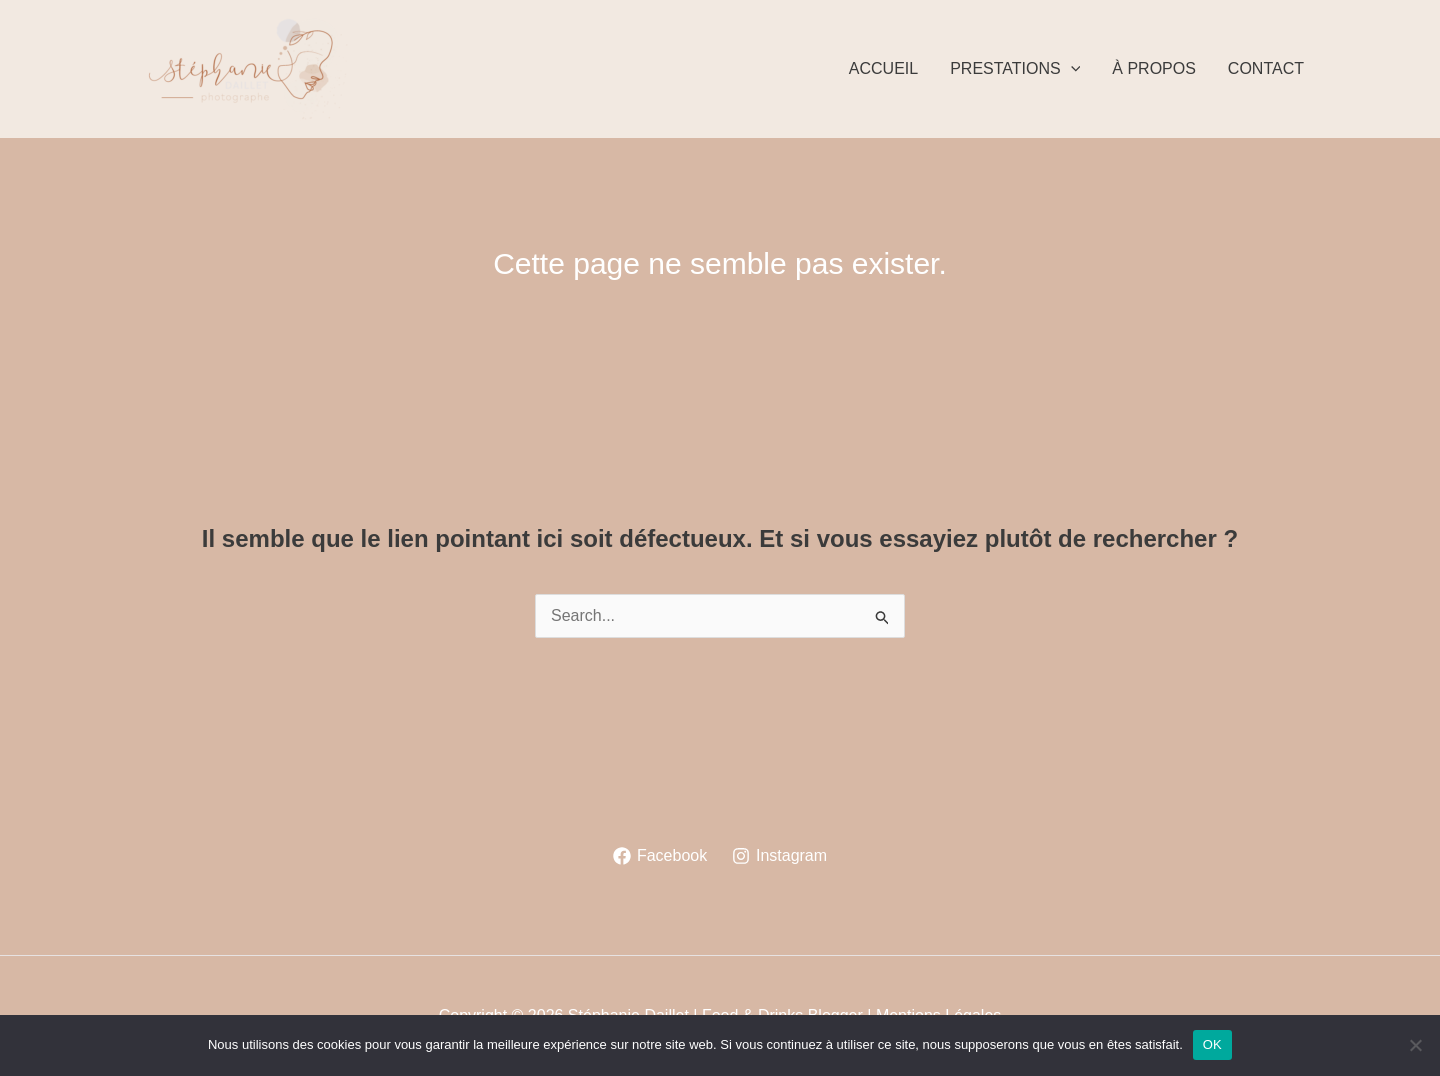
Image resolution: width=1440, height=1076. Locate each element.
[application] (1071, 69)
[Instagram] (780, 856)
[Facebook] (660, 856)
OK (1212, 1044)
